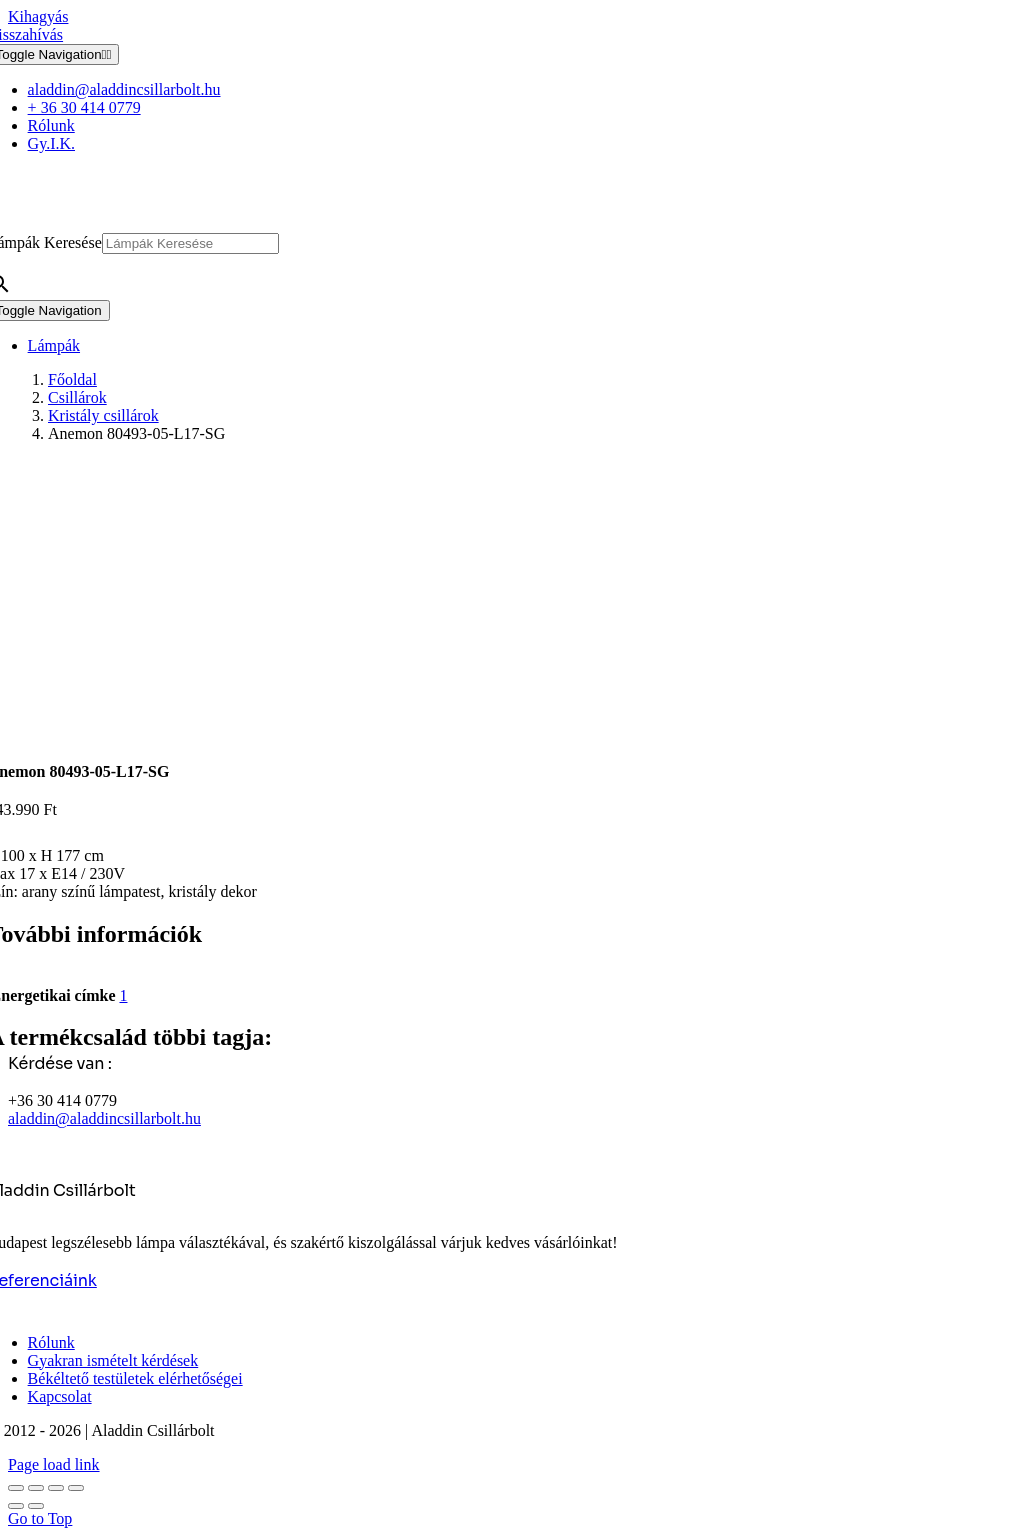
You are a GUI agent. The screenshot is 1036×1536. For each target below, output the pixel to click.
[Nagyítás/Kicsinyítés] (16, 1488)
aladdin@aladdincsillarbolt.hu (104, 1118)
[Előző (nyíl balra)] (16, 1506)
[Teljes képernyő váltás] (36, 1488)
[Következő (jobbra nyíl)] (36, 1506)
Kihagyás (38, 16)
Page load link (54, 1464)
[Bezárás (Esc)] (76, 1488)
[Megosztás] (56, 1488)
